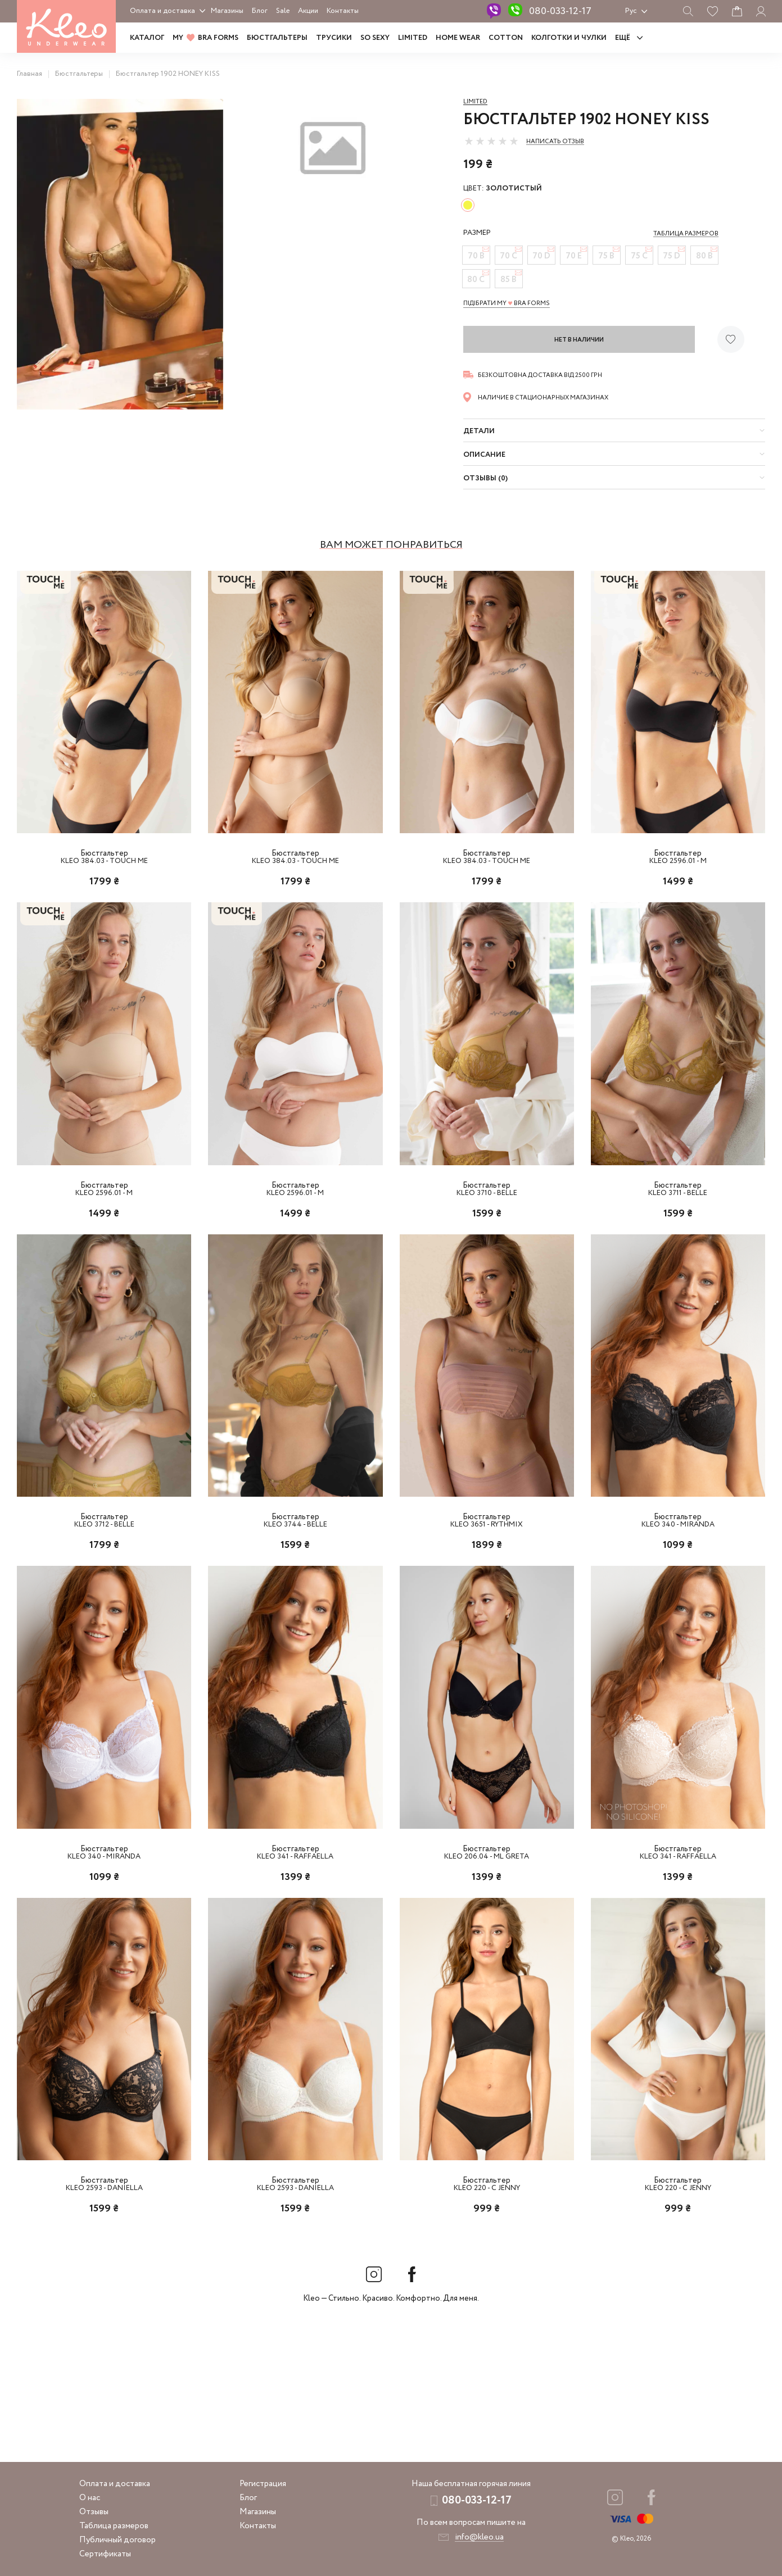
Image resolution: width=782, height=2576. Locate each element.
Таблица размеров (113, 2526)
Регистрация (262, 2484)
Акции (308, 11)
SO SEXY (375, 38)
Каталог (147, 38)
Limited (475, 101)
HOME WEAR (458, 38)
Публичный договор (117, 2540)
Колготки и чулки (569, 38)
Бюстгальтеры (277, 38)
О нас (89, 2498)
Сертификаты (105, 2554)
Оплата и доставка (162, 11)
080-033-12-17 (560, 11)
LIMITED (412, 38)
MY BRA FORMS (205, 38)
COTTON (506, 38)
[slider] (491, 141)
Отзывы (94, 2512)
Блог (260, 11)
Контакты (343, 11)
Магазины (227, 11)
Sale (283, 11)
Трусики (334, 38)
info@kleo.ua (479, 2537)
